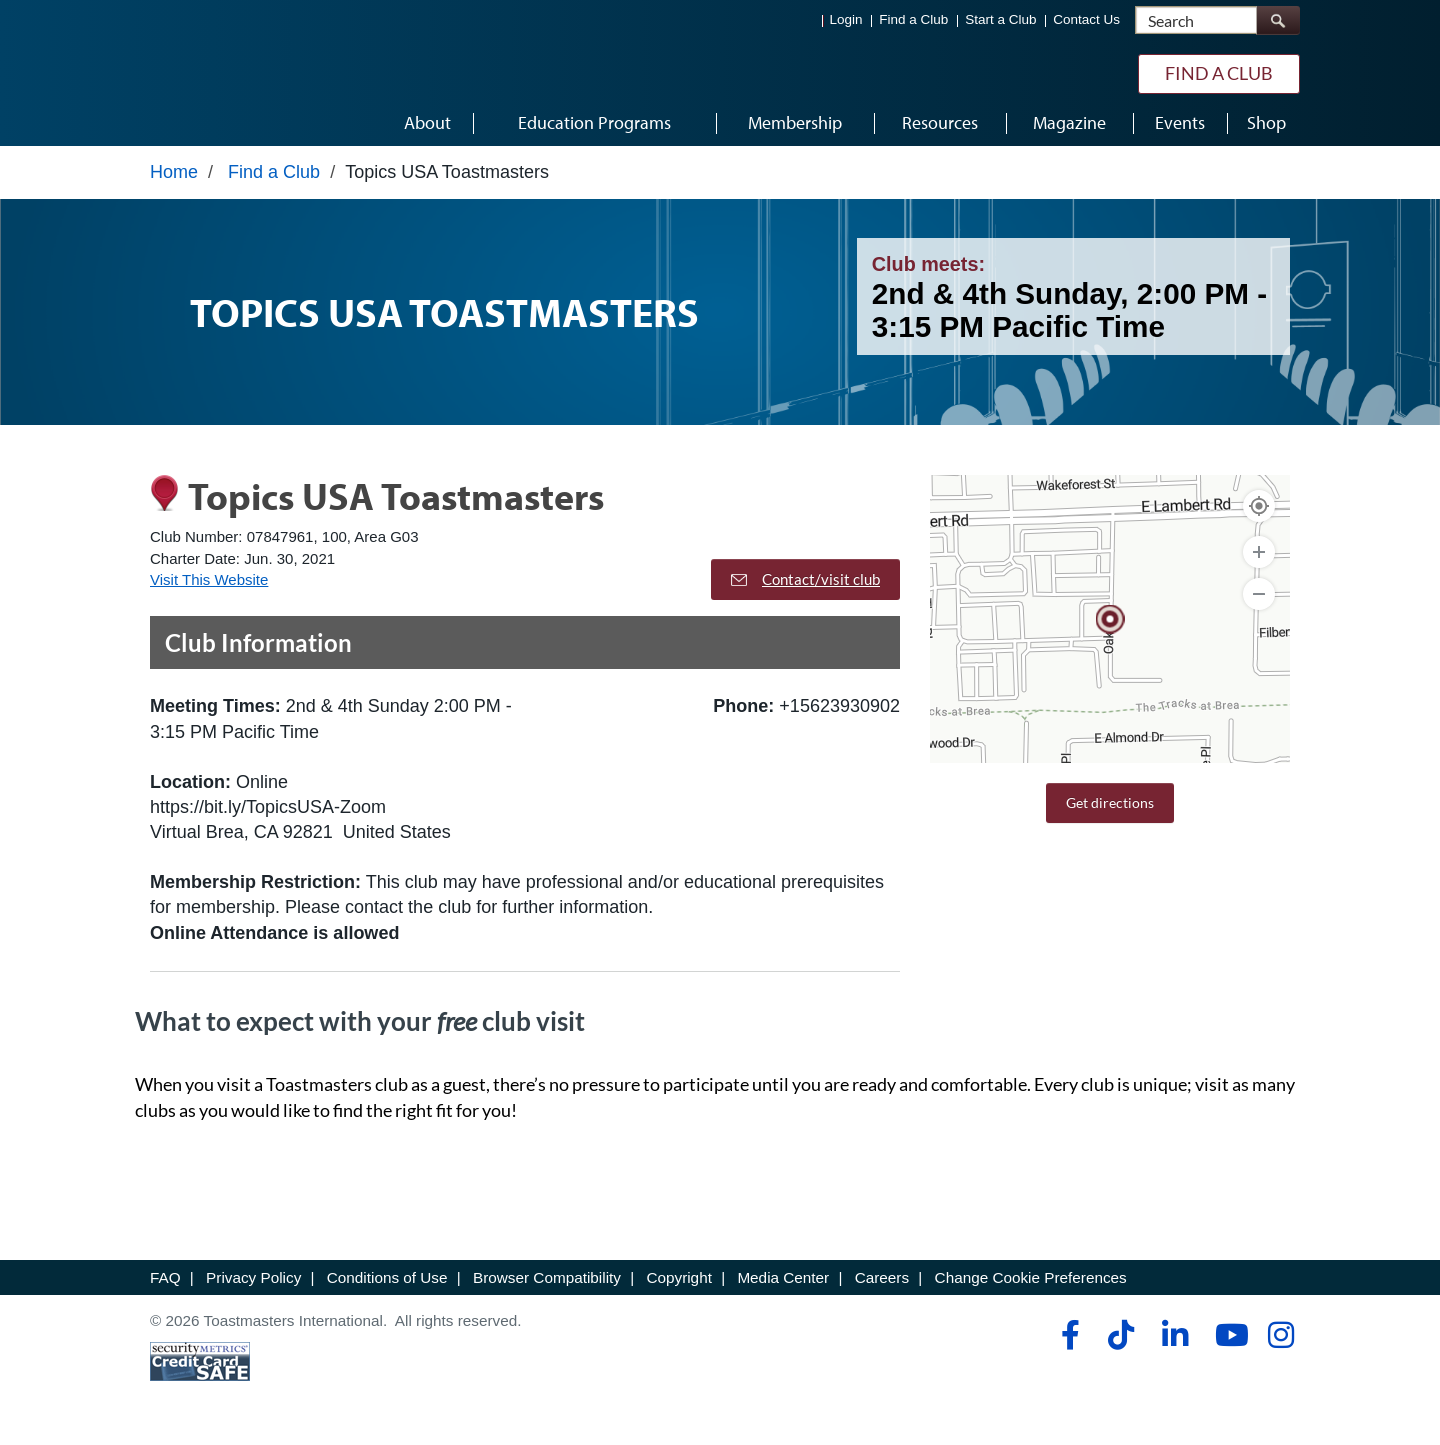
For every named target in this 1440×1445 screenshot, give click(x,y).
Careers (882, 1282)
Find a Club (913, 20)
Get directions (1110, 807)
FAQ (165, 1282)
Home (174, 177)
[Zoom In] (1259, 557)
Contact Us (1086, 20)
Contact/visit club (805, 584)
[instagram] (1280, 1340)
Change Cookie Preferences (1031, 1282)
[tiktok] (1120, 1340)
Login (846, 20)
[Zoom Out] (1259, 599)
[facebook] (1067, 1340)
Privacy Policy (253, 1282)
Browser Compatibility (547, 1282)
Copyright (678, 1282)
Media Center (783, 1282)
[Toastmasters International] (207, 72)
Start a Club (1000, 20)
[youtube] (1227, 1340)
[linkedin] (1174, 1340)
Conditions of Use (387, 1282)
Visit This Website (209, 584)
